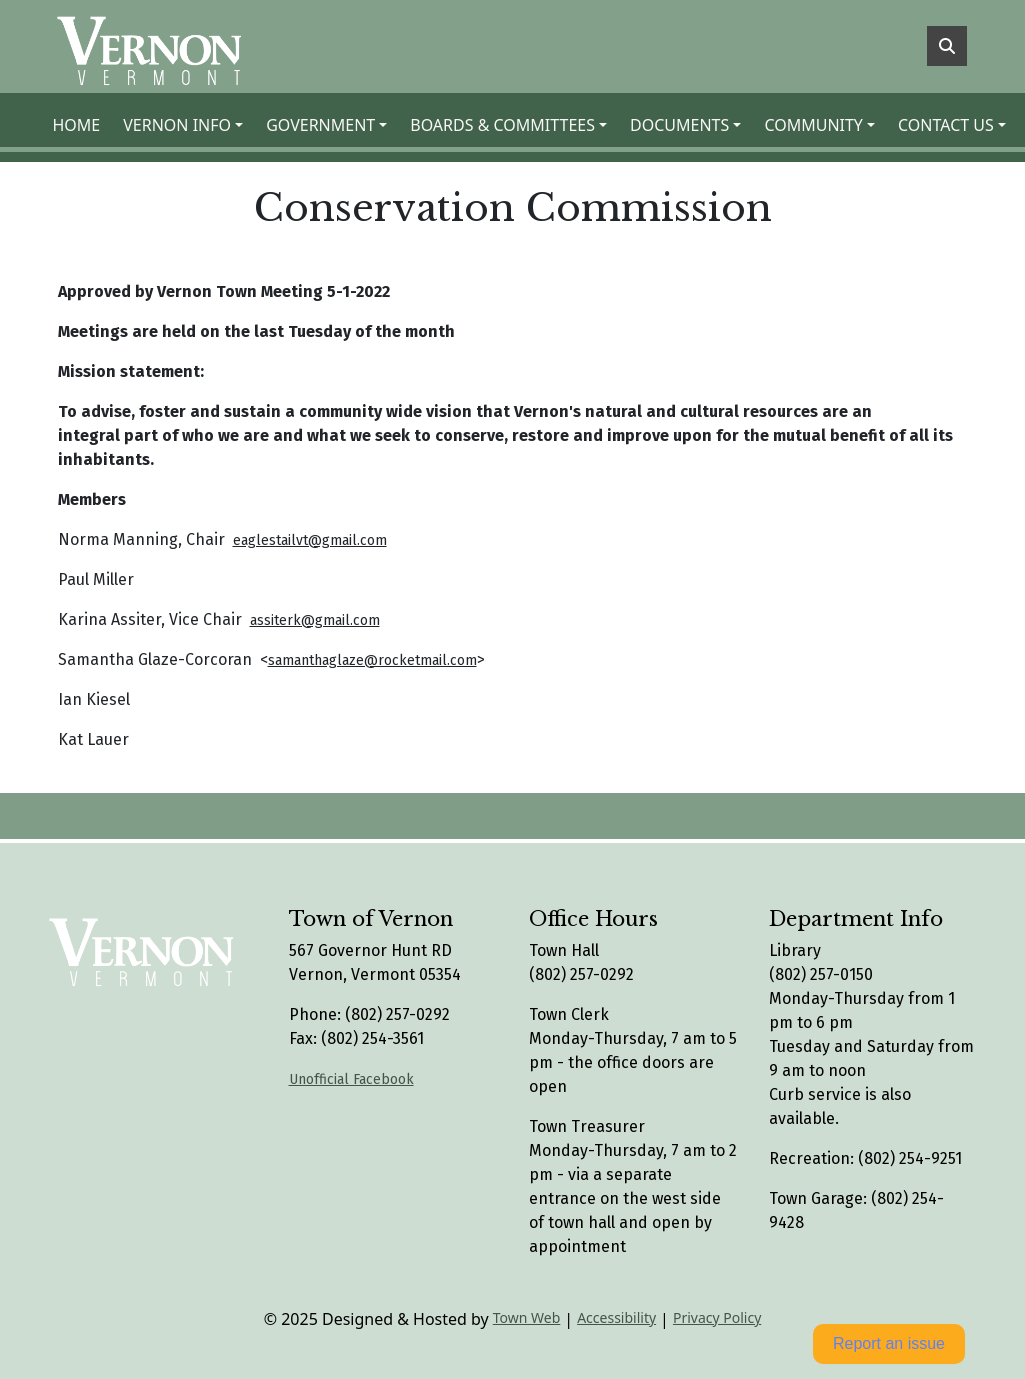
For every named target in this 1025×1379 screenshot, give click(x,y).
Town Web (527, 1317)
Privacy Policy (717, 1317)
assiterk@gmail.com (315, 620)
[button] (186, 125)
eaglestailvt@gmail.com (310, 540)
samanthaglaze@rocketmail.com (372, 660)
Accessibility (616, 1317)
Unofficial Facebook (351, 1079)
